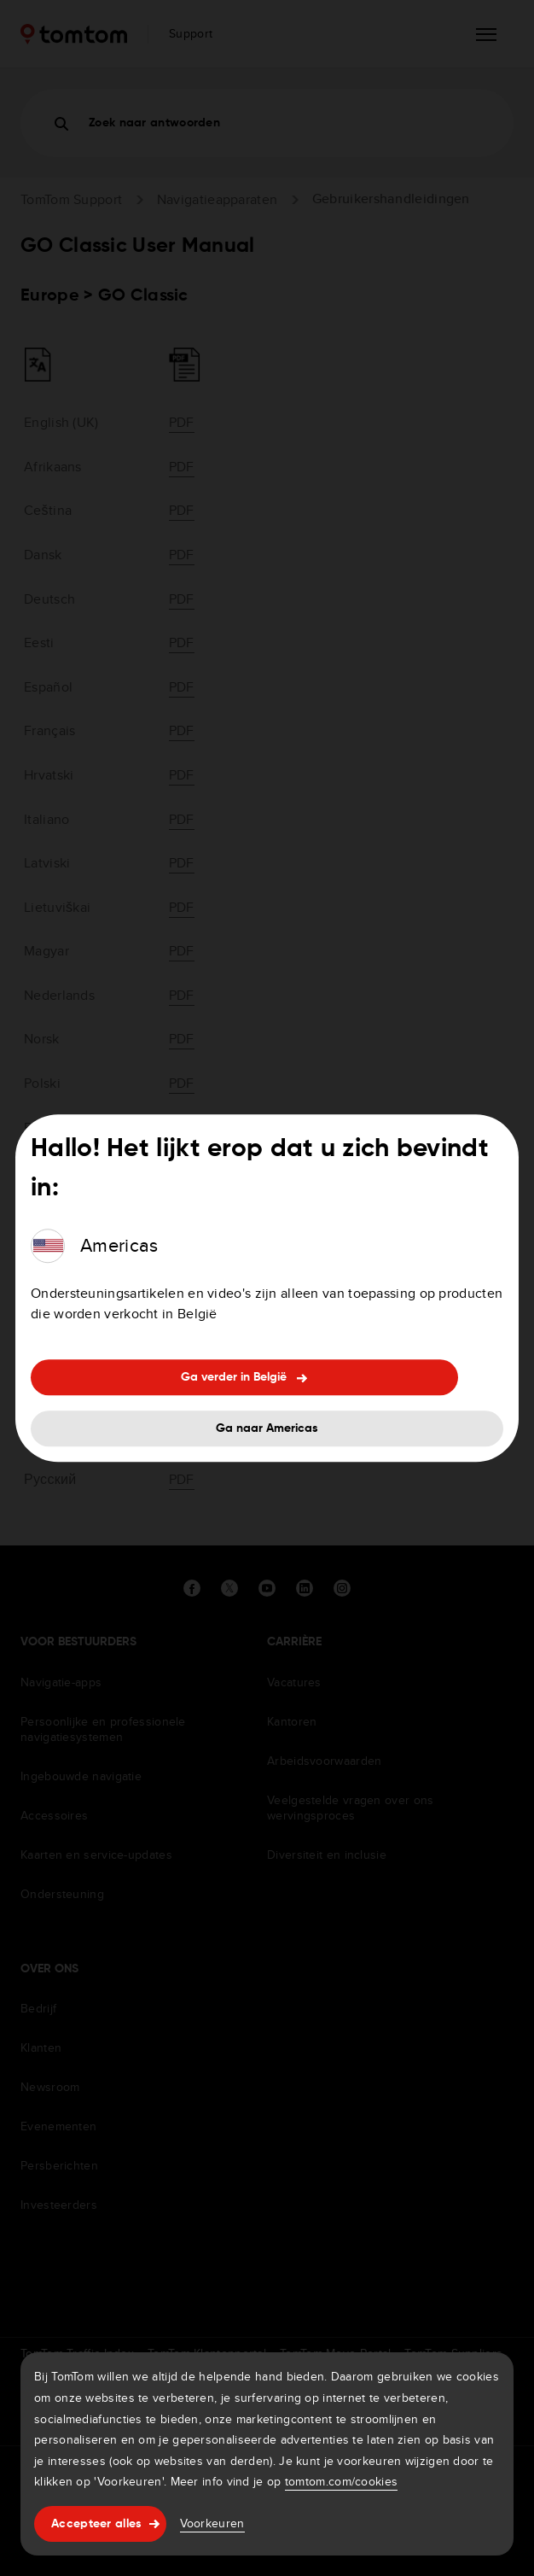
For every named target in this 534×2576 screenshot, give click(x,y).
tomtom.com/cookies (341, 2481)
